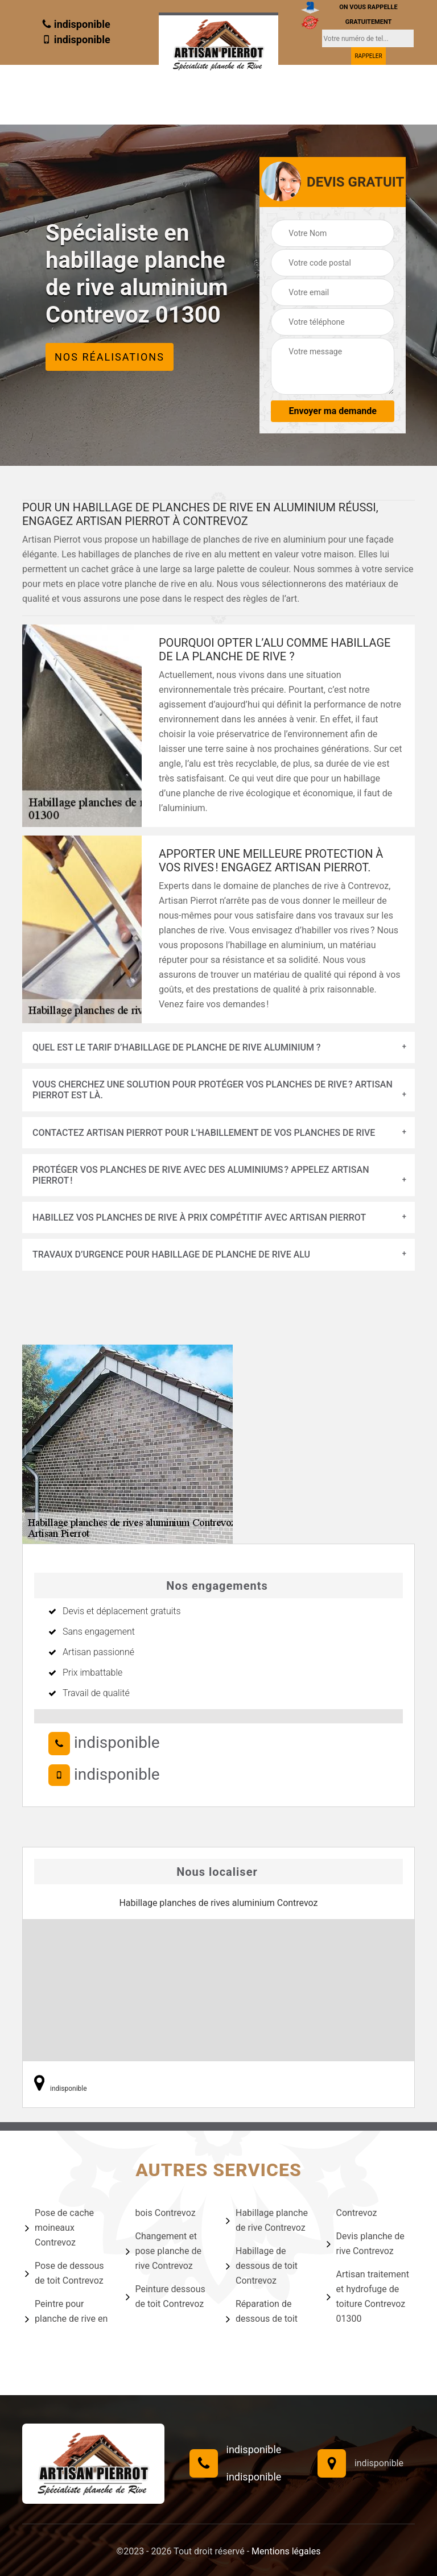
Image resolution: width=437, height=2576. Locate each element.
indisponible (76, 24)
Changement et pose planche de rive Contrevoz (163, 2251)
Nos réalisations (109, 357)
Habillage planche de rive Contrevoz (267, 2220)
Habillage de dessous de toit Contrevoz (262, 2266)
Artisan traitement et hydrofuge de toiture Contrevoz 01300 (368, 2296)
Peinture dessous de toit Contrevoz (165, 2296)
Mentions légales (286, 2551)
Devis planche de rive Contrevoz (366, 2243)
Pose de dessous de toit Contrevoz (64, 2273)
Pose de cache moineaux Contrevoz (59, 2227)
